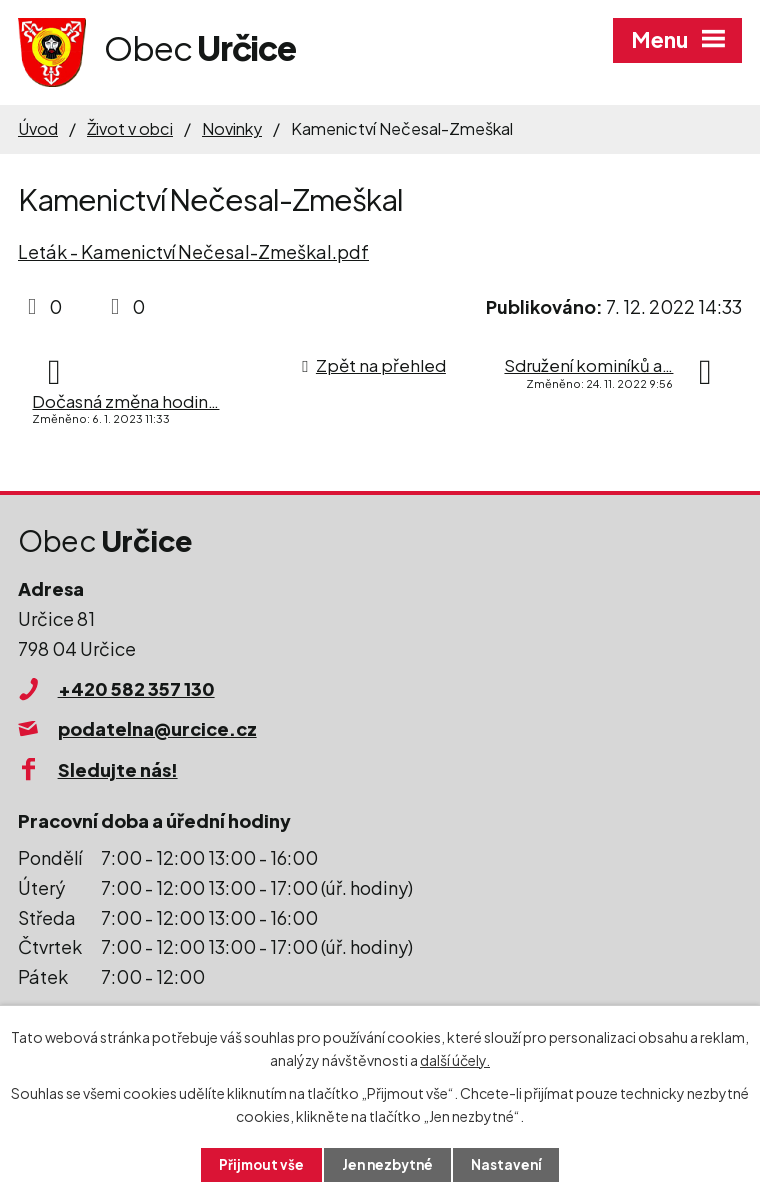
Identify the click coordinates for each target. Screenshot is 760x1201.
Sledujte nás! (118, 769)
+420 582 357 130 (136, 688)
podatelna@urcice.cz (157, 728)
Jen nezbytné (388, 1164)
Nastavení (510, 1164)
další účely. (455, 1059)
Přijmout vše (258, 1164)
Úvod (38, 128)
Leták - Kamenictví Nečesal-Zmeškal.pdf (193, 251)
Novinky (232, 128)
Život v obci (130, 128)
